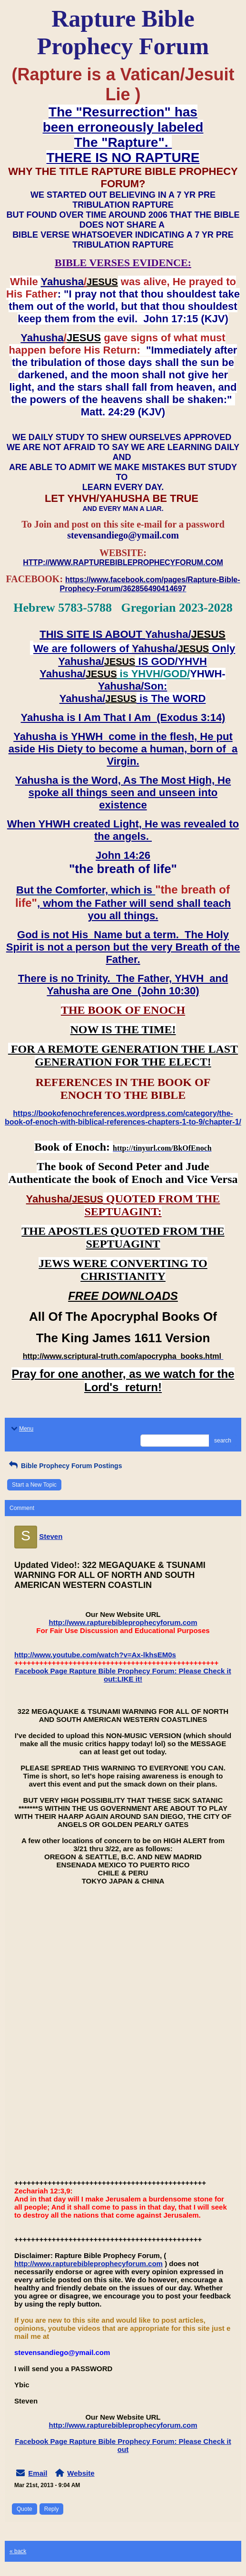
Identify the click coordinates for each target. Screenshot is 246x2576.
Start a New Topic (34, 1484)
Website (80, 2473)
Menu (21, 1428)
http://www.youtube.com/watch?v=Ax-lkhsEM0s (95, 1655)
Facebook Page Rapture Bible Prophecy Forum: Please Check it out (123, 2445)
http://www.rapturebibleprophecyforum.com (123, 1622)
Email (37, 2473)
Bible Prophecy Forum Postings (64, 1466)
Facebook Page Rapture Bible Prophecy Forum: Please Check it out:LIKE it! (123, 1675)
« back (18, 2551)
